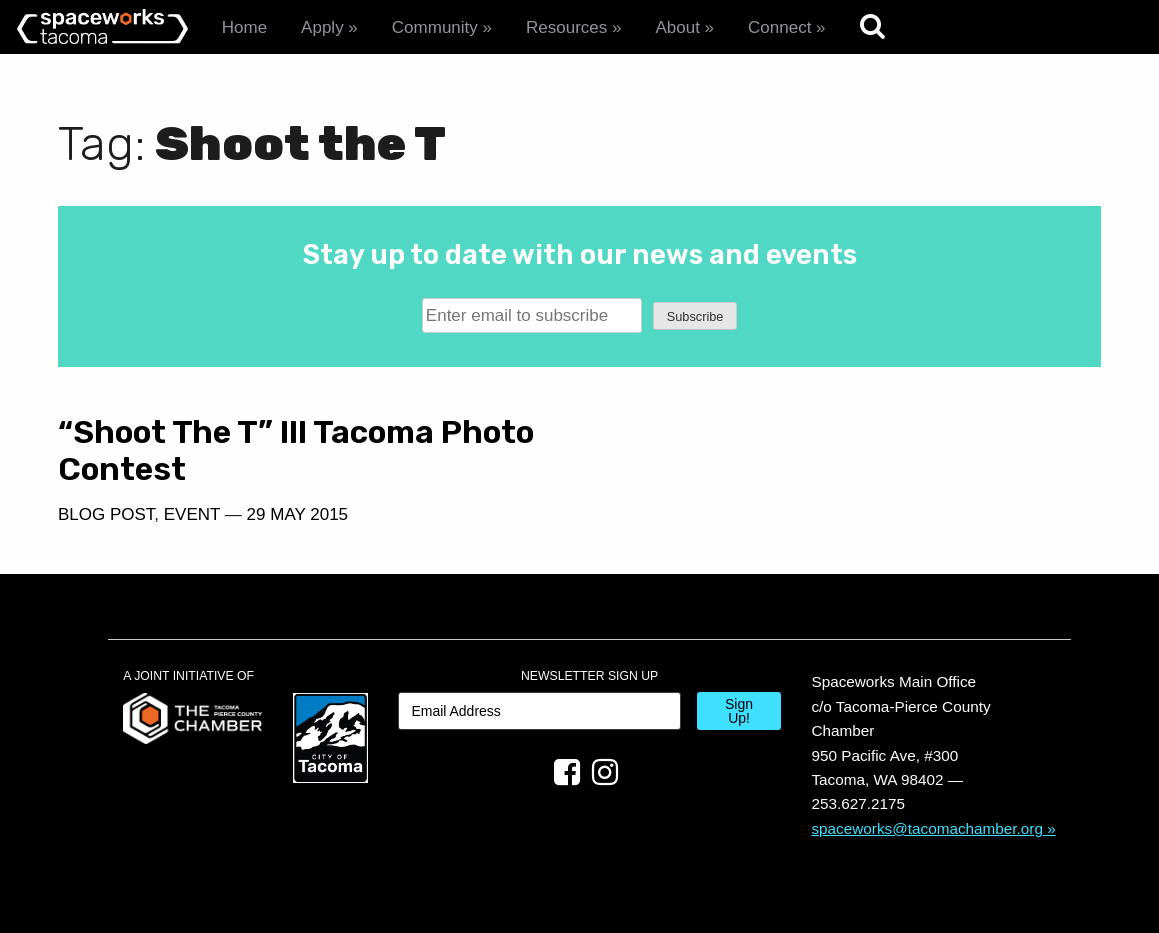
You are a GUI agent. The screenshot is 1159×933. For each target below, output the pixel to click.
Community (435, 27)
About (677, 27)
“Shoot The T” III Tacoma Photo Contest (296, 450)
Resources (566, 27)
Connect (779, 27)
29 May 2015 (297, 514)
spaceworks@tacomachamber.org (927, 828)
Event (192, 514)
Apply (322, 27)
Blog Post (106, 514)
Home (244, 27)
